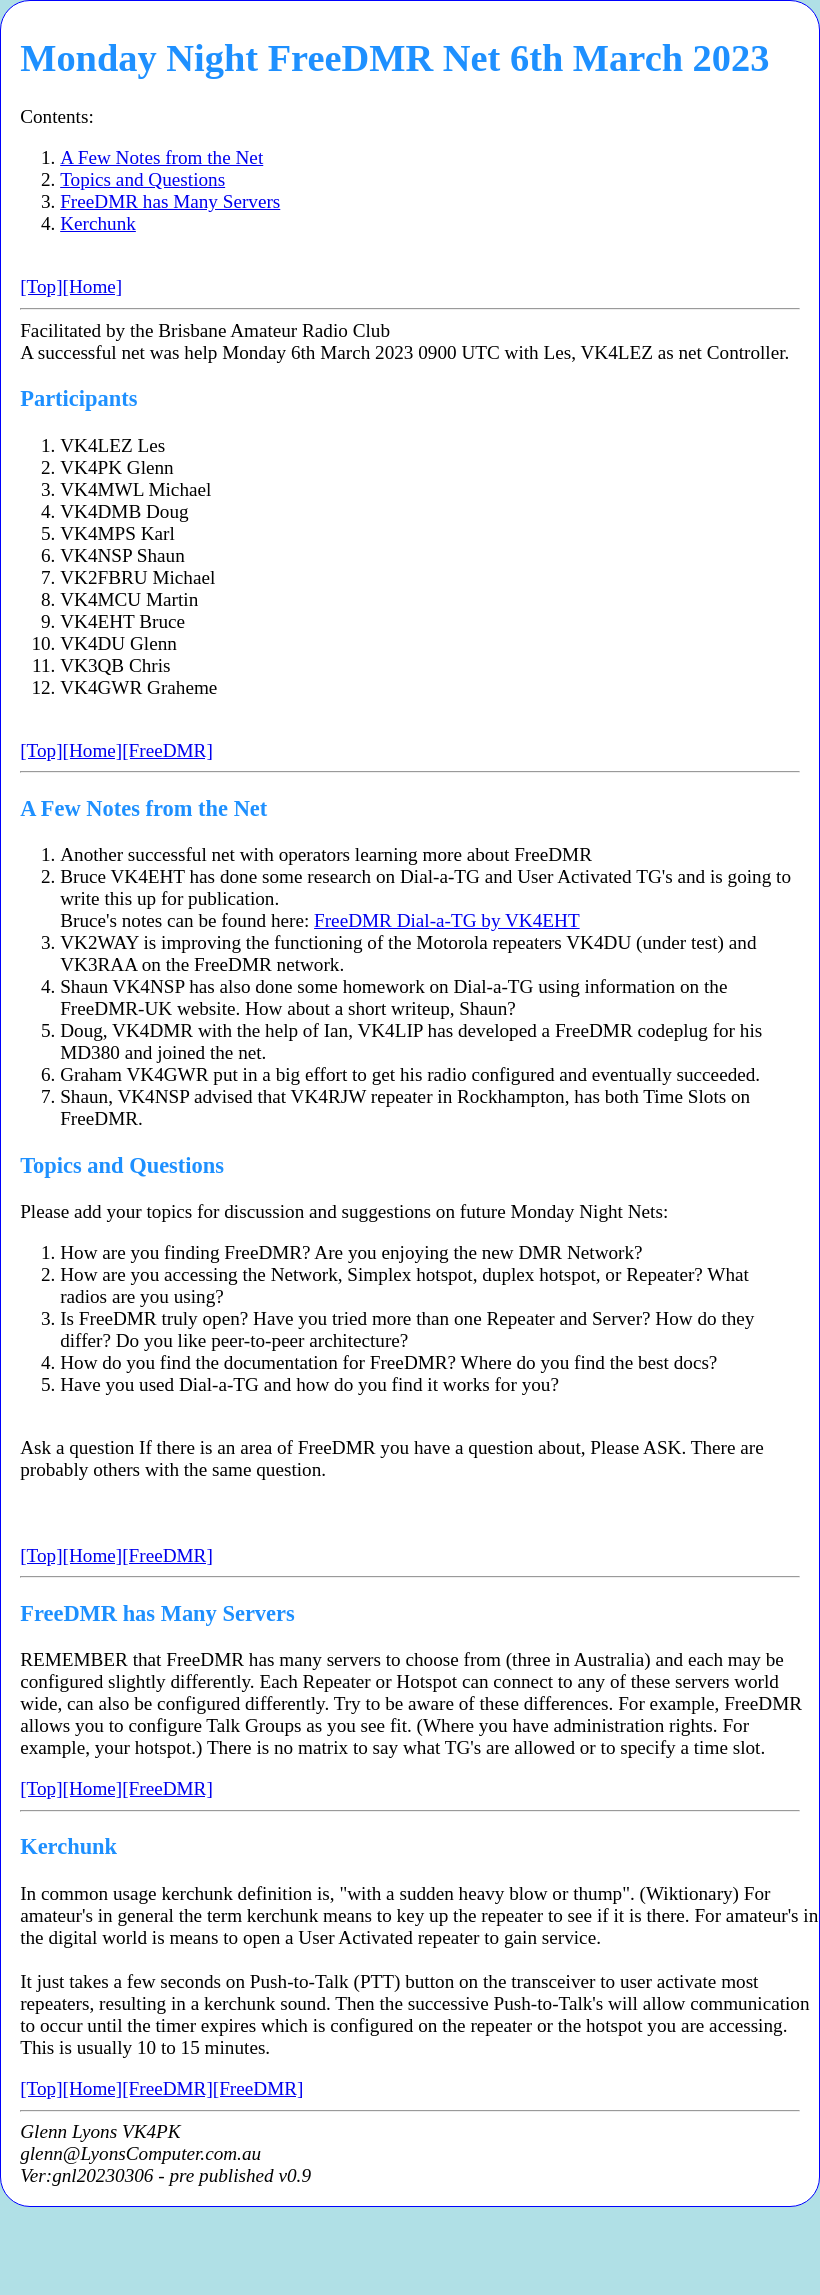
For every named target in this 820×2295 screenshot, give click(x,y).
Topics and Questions (142, 179)
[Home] (93, 286)
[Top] (41, 286)
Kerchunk (98, 223)
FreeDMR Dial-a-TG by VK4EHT (447, 920)
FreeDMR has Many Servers (170, 201)
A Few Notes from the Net (161, 157)
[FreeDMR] (167, 750)
